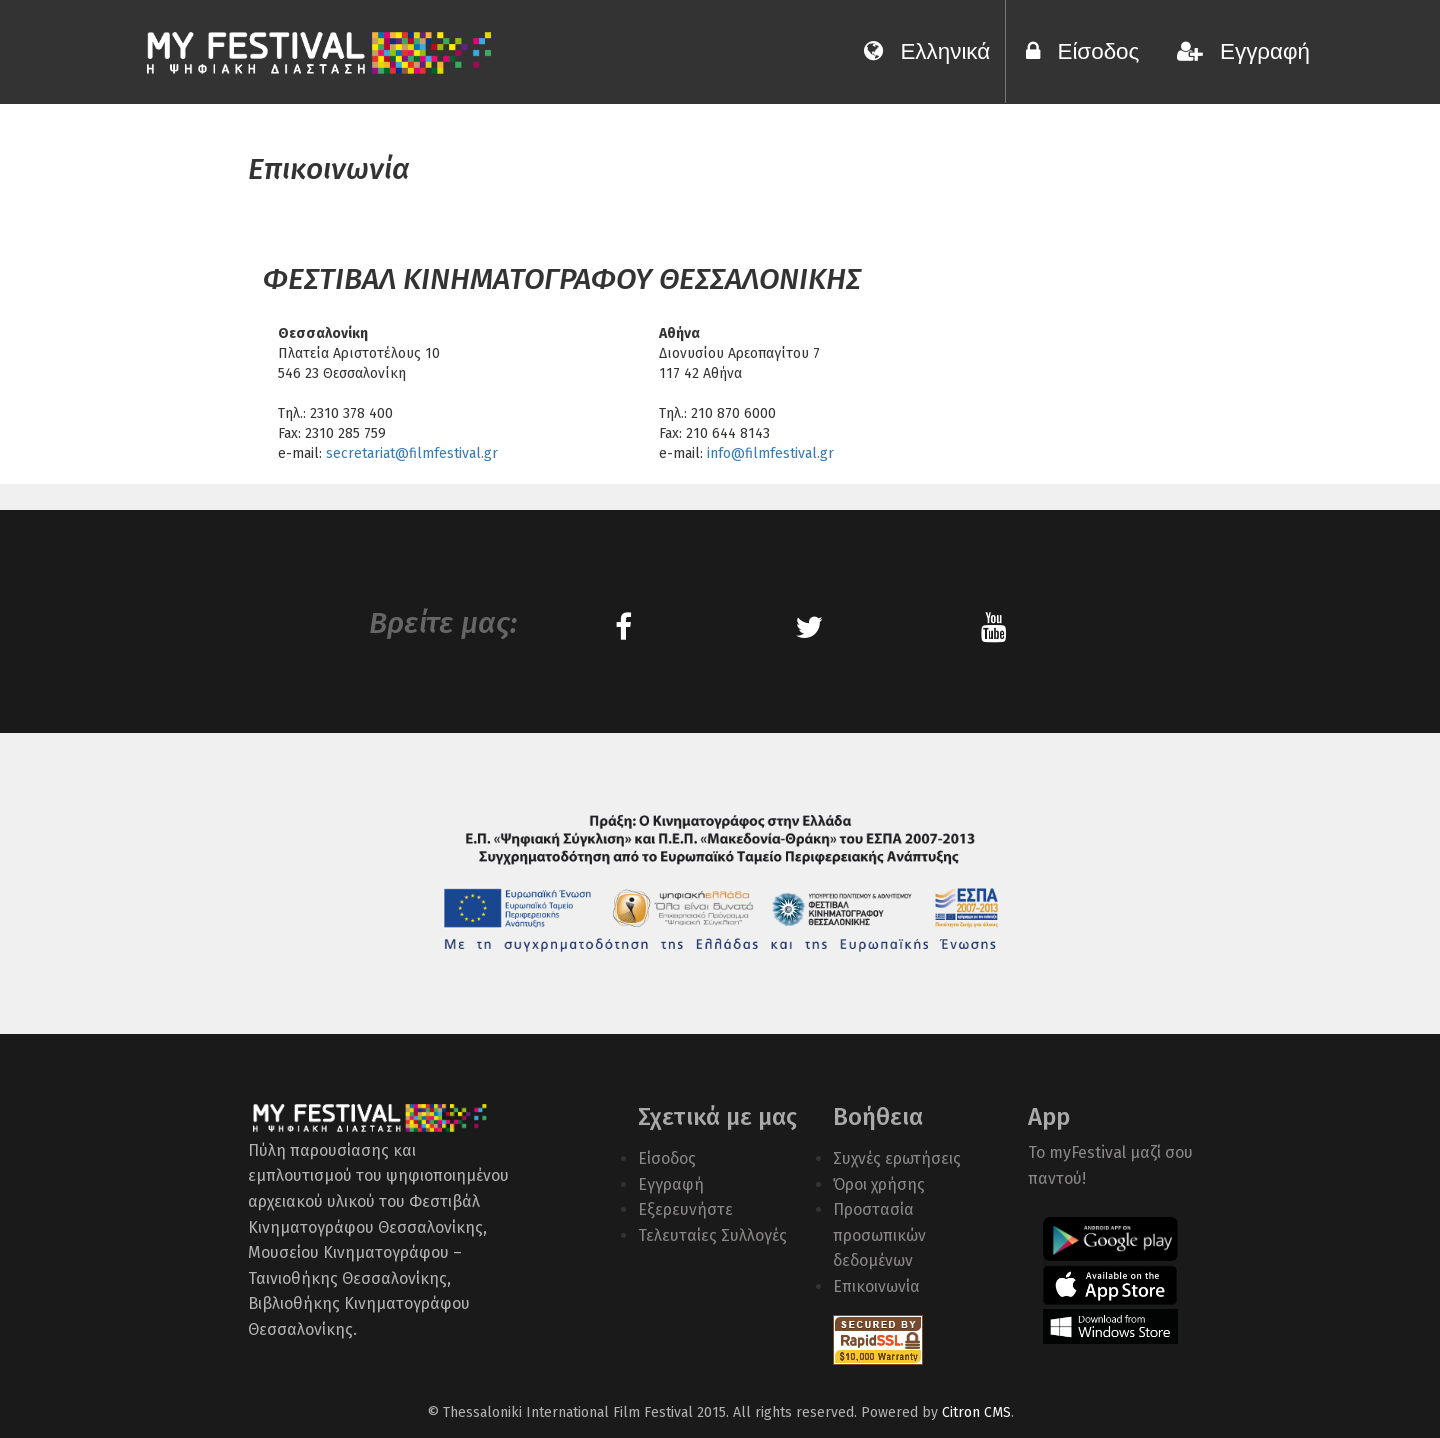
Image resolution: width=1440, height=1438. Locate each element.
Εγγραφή (1243, 51)
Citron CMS (976, 1412)
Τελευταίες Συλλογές (712, 1235)
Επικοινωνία (876, 1286)
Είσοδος (1089, 51)
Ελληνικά (927, 51)
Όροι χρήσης (879, 1184)
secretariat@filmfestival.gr (412, 453)
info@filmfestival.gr (770, 453)
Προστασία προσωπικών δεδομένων (879, 1235)
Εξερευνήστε (685, 1209)
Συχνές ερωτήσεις (897, 1158)
